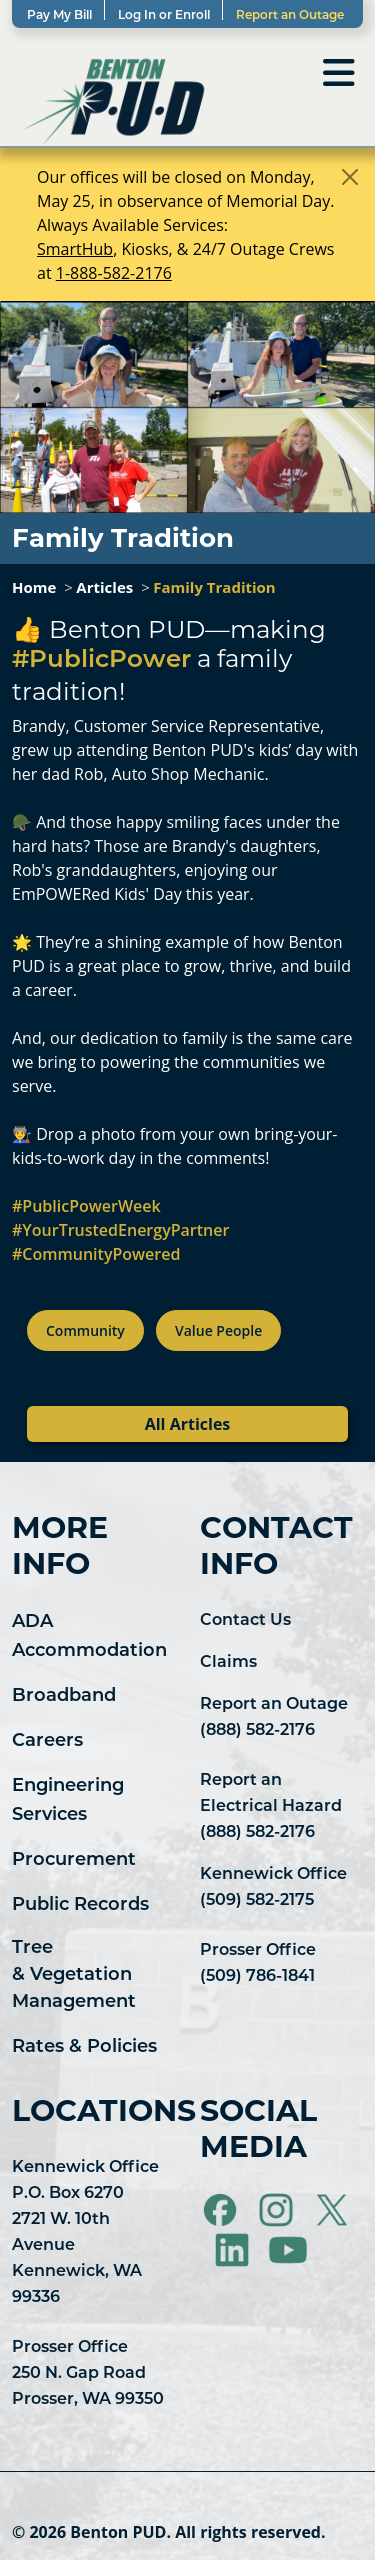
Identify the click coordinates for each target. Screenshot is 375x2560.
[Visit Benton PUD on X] (332, 2210)
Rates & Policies (84, 2047)
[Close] (350, 177)
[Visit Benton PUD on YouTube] (288, 2250)
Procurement (74, 1860)
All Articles (188, 1424)
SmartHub (75, 249)
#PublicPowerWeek (86, 1206)
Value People (218, 1330)
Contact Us (245, 1621)
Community (85, 1330)
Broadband (64, 1696)
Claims (228, 1663)
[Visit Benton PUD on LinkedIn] (234, 2250)
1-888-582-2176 (114, 273)
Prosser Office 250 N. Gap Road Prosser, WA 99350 (88, 2374)
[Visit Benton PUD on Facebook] (222, 2210)
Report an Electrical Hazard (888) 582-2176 (271, 1807)
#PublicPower (101, 661)
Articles (104, 587)
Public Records (80, 1905)
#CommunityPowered (96, 1254)
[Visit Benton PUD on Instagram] (278, 2210)
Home (34, 587)
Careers (47, 1741)
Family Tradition (214, 587)
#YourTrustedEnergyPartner (120, 1230)
